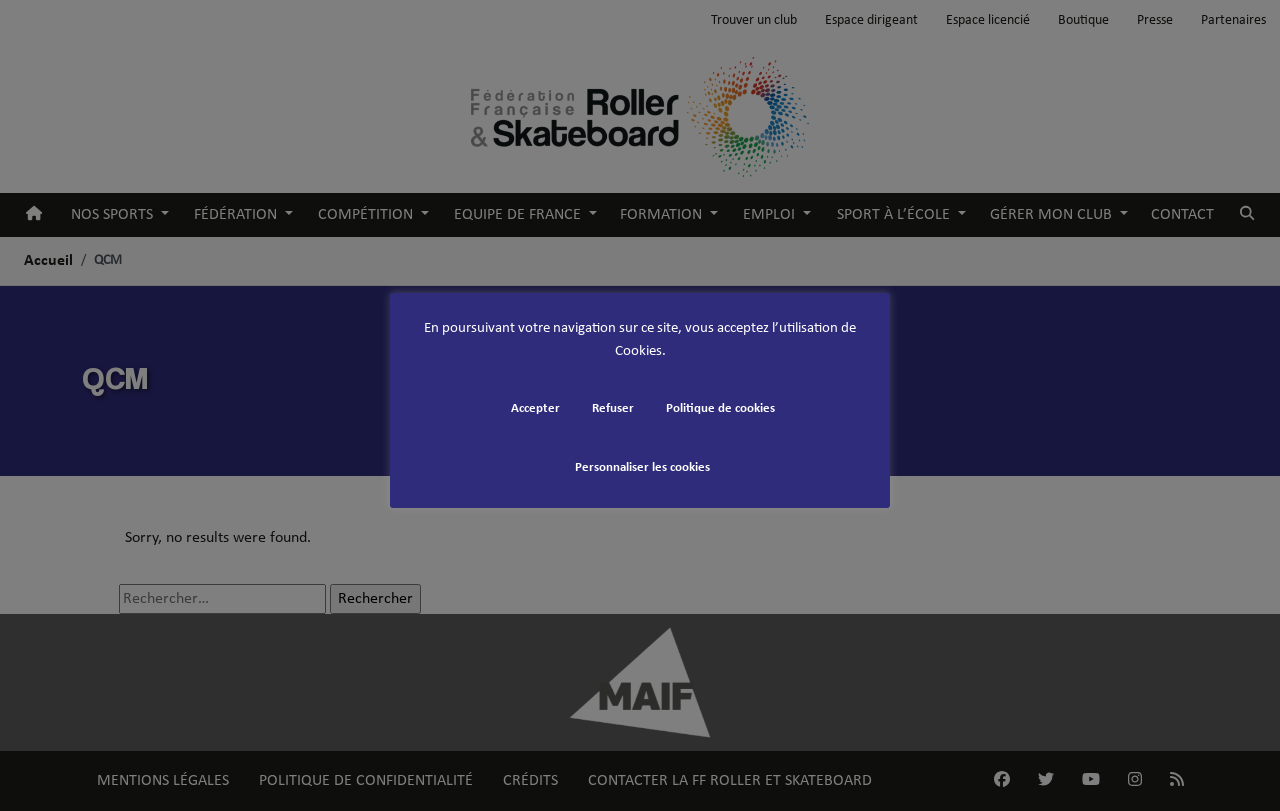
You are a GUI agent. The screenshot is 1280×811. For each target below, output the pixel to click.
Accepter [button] (535, 408)
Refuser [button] (613, 408)
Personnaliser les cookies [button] (642, 467)
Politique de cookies (720, 408)
